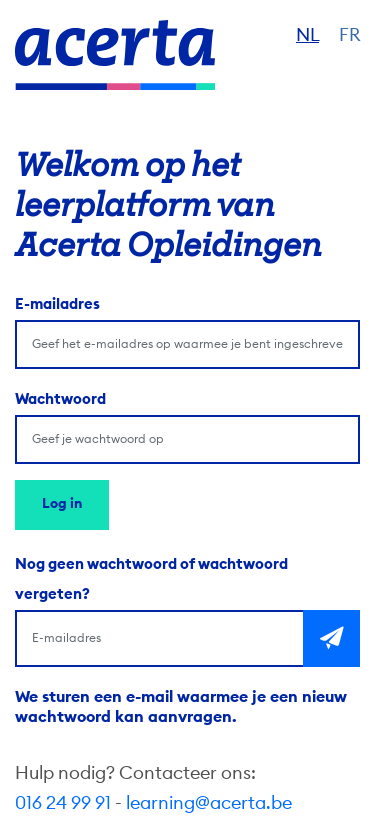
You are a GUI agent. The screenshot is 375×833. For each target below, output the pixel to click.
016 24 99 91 (63, 803)
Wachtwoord (60, 399)
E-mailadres (57, 304)
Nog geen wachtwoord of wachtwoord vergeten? (151, 579)
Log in (62, 504)
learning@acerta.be (209, 803)
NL (307, 35)
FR (349, 35)
